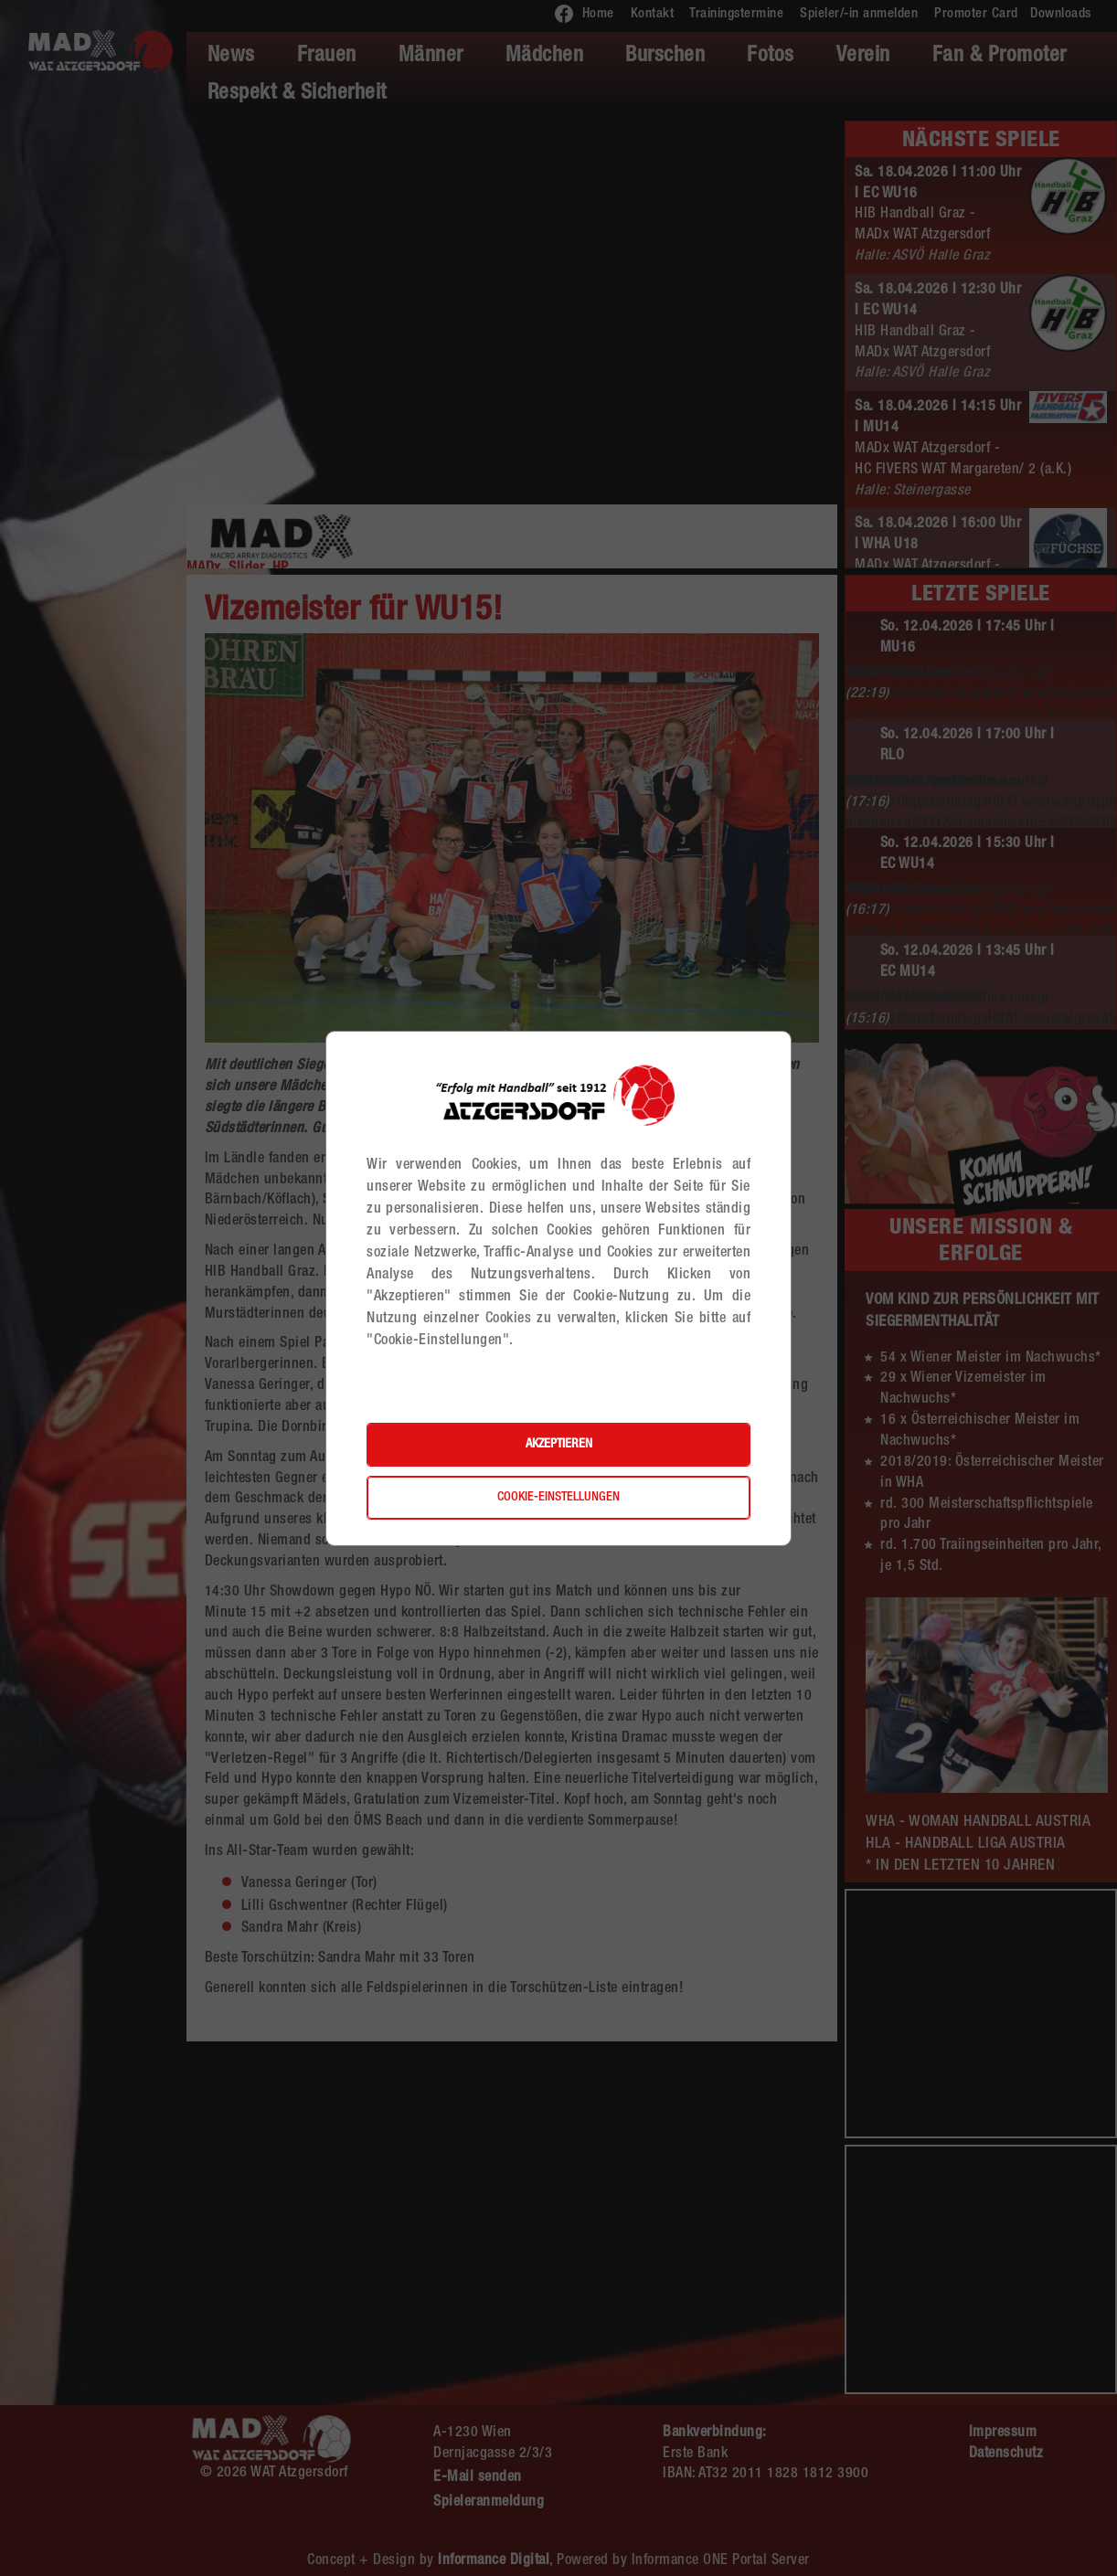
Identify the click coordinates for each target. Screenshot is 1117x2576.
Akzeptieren (559, 1444)
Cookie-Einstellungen (558, 1497)
